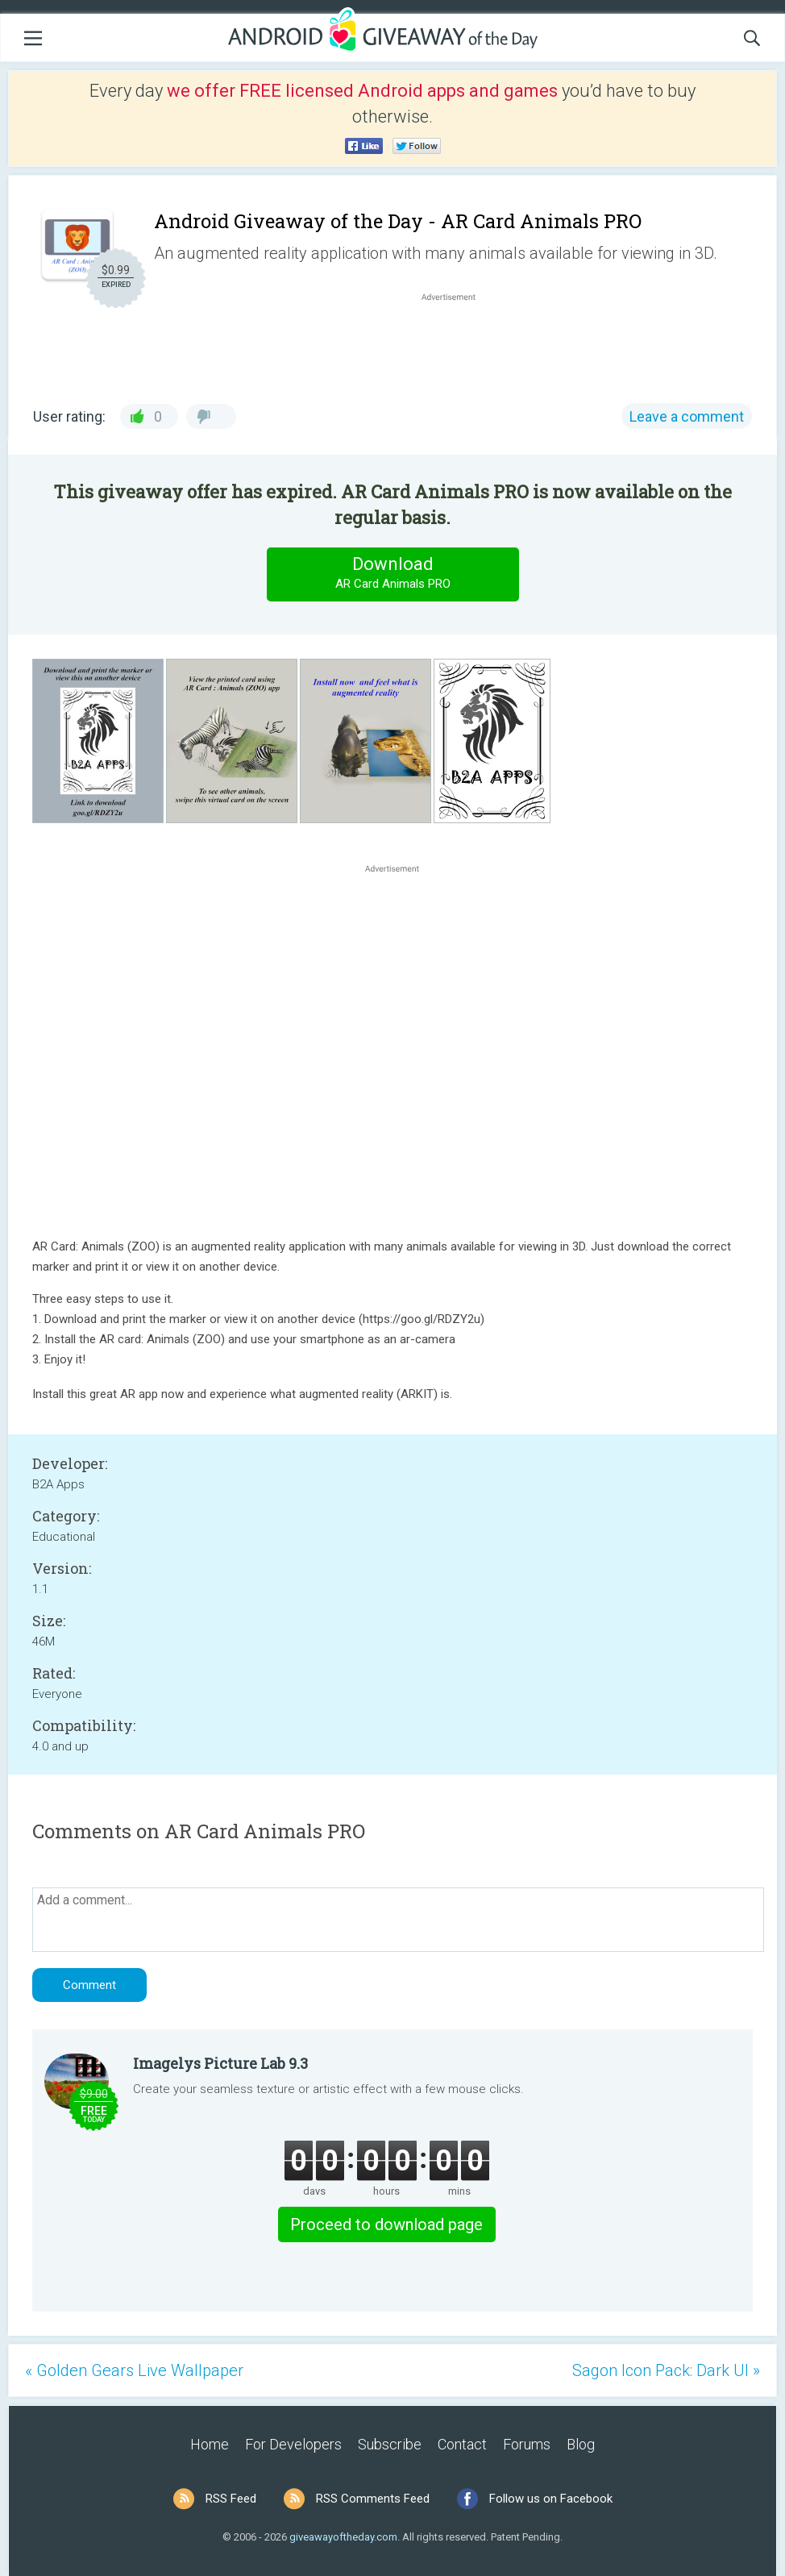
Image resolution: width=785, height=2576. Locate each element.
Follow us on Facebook (551, 2498)
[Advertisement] (457, 343)
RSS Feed (231, 2498)
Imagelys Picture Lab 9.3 (220, 2063)
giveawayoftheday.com (343, 2537)
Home (209, 2444)
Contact (462, 2444)
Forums (526, 2444)
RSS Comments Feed (373, 2498)
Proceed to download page (386, 2224)
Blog (581, 2444)
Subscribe (390, 2444)
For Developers (293, 2444)
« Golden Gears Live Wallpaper (134, 2370)
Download (392, 573)
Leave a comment (686, 416)
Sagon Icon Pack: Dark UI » (666, 2370)
